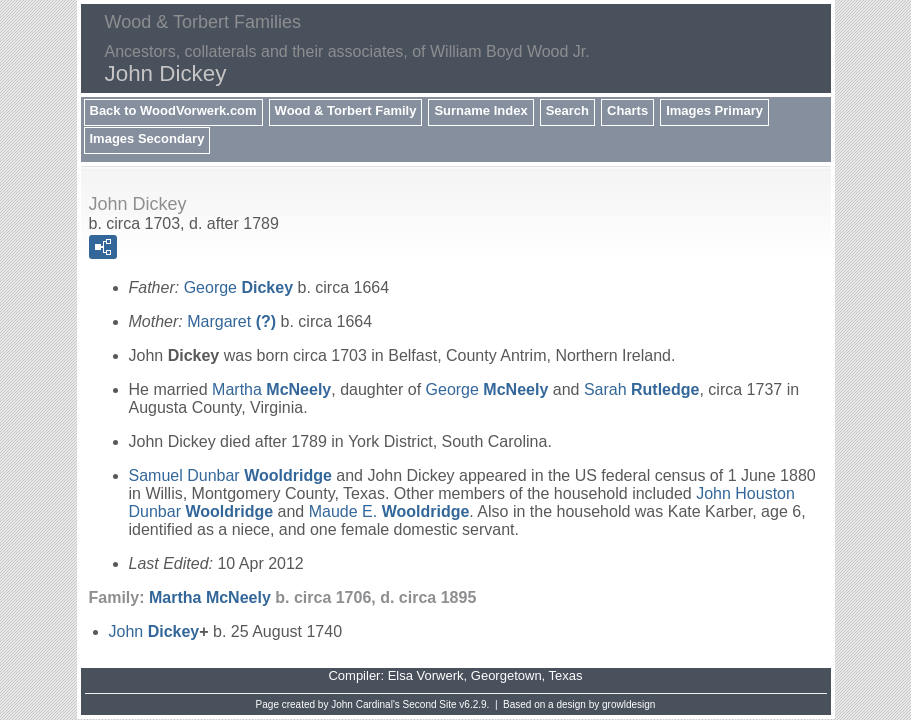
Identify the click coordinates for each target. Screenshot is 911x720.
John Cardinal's (365, 704)
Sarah (642, 389)
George (238, 287)
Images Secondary (147, 138)
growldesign (628, 704)
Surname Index (480, 110)
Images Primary (714, 110)
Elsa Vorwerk (426, 675)
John (154, 631)
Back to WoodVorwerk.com (173, 110)
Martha (271, 389)
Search (567, 110)
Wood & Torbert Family (346, 110)
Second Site (430, 704)
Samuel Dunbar (230, 475)
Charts (627, 110)
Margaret (231, 321)
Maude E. (389, 511)
